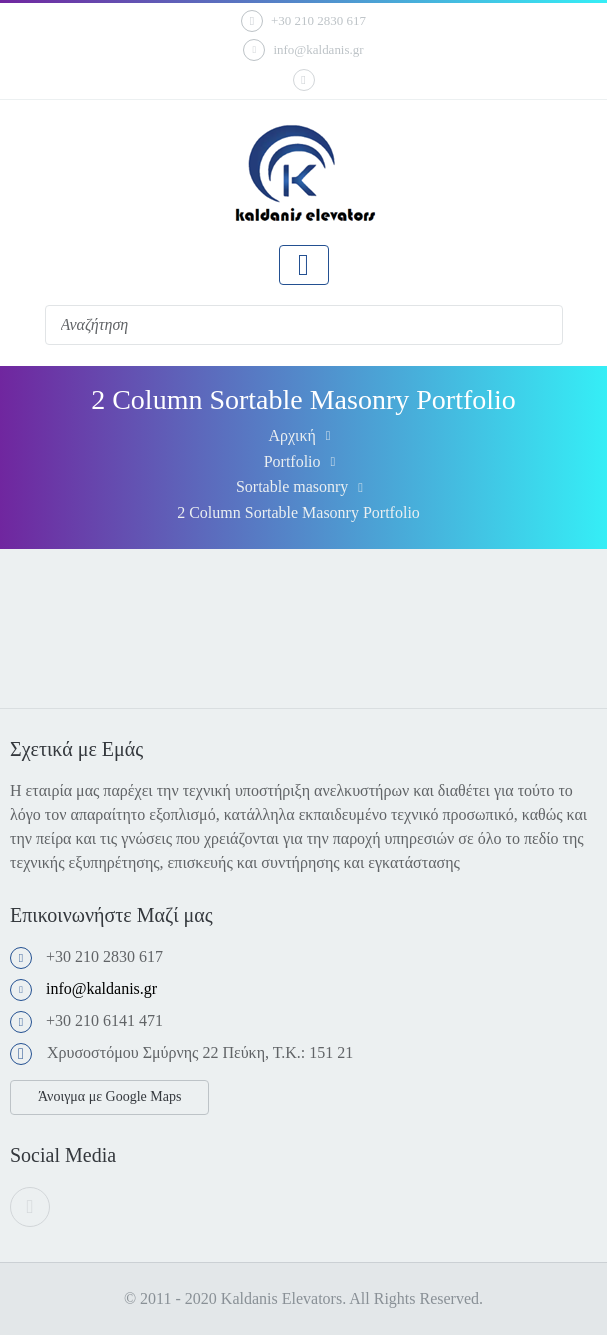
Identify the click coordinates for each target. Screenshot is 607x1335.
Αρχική (291, 435)
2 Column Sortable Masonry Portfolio (298, 512)
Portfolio (292, 461)
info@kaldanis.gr (303, 50)
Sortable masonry (292, 486)
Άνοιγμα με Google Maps (109, 1096)
